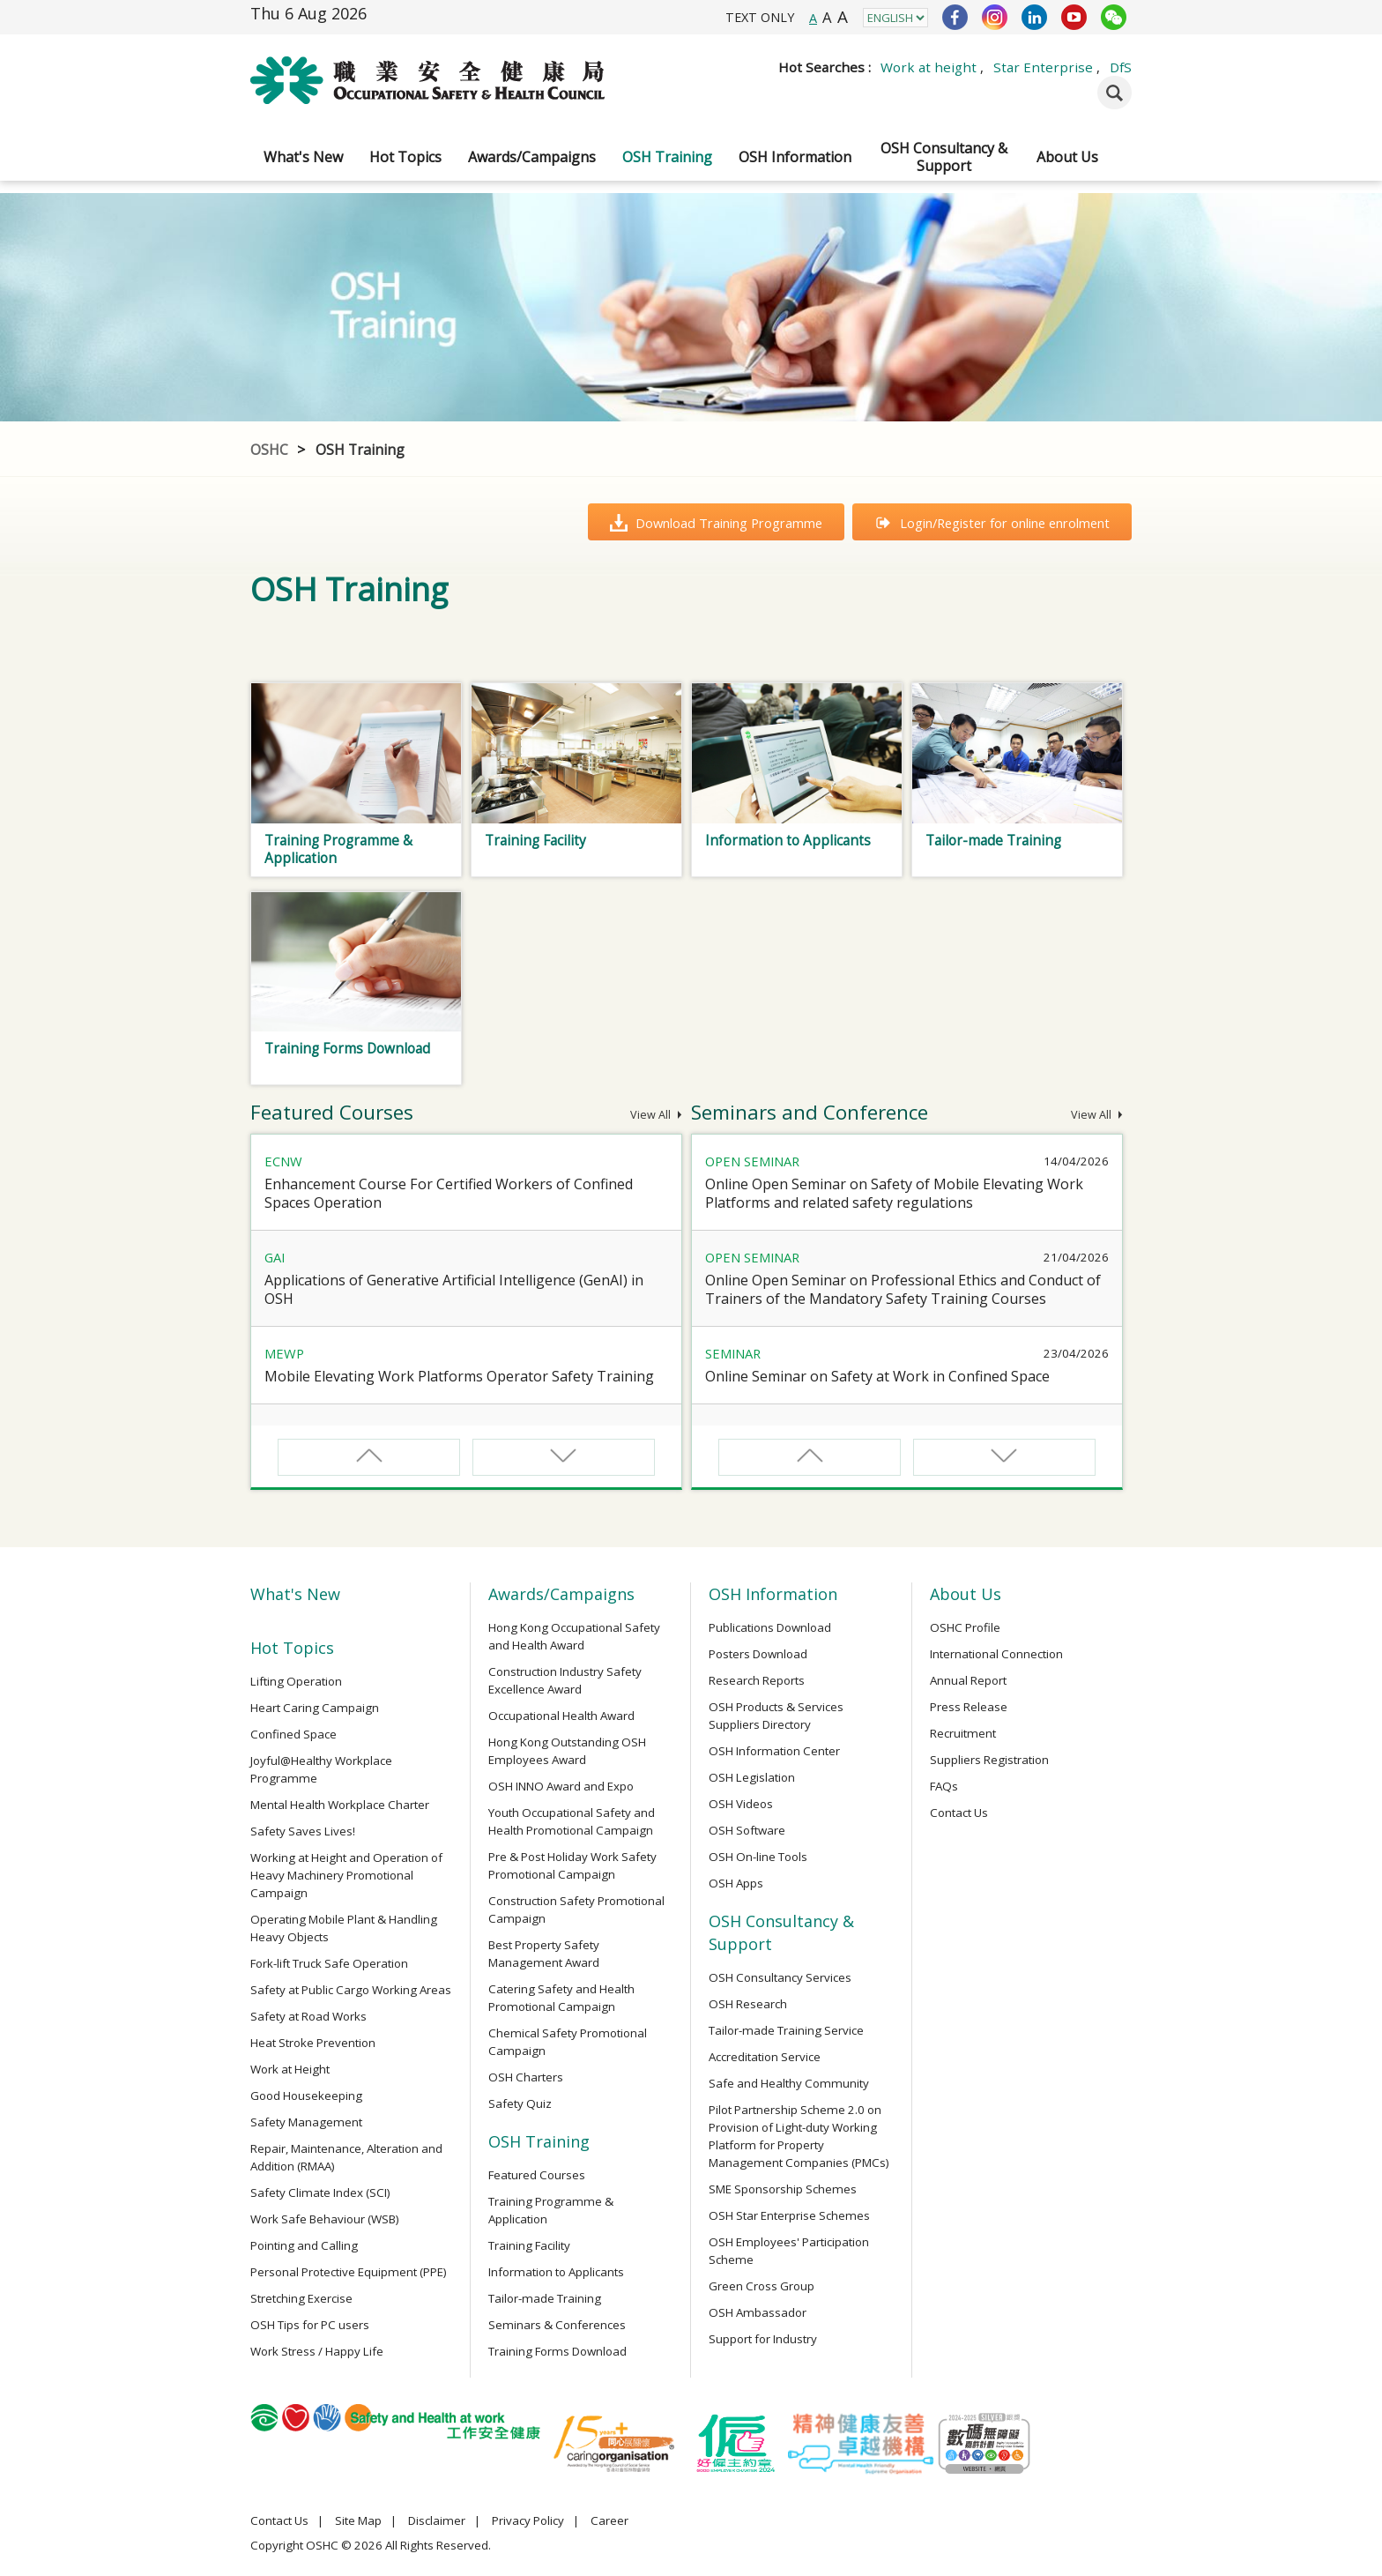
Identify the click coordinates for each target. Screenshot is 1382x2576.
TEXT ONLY (759, 17)
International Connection (996, 1654)
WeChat (1113, 17)
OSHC (269, 449)
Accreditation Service (765, 2057)
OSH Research (748, 2004)
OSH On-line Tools (758, 1857)
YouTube (1074, 17)
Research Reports (757, 1680)
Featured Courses (536, 2175)
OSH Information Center (774, 1751)
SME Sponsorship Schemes (783, 2189)
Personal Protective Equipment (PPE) (348, 2272)
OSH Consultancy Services (780, 1977)
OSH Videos (741, 1804)
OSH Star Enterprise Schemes (789, 2215)
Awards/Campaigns (532, 157)
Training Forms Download (557, 2351)
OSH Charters (525, 2077)
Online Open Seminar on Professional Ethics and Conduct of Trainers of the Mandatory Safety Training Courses (903, 1289)
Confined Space (293, 1734)
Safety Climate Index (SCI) (320, 2192)
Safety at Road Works (308, 2016)
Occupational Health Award (561, 1716)
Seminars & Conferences (557, 2325)
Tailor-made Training (544, 2298)
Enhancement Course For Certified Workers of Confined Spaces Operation (448, 1193)
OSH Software (747, 1830)
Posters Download (758, 1654)
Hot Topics (405, 157)
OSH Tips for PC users (309, 2325)
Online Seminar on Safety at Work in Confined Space (877, 1376)
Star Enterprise (1043, 67)
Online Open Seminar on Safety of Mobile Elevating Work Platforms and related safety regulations (894, 1193)
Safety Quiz (520, 2103)
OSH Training (667, 157)
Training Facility (529, 2245)
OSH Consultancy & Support (943, 156)
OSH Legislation (752, 1777)
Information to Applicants (556, 2272)
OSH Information (795, 157)
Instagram (994, 17)
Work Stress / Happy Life (316, 2351)
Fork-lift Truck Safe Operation (329, 1963)
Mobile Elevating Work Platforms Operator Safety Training (459, 1376)
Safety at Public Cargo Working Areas (350, 1990)
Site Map (358, 2520)
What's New (303, 157)
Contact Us (959, 1812)
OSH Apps (736, 1883)
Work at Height (290, 2069)
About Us (1067, 157)
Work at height (928, 67)
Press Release (968, 1707)
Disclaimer (436, 2520)
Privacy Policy (528, 2520)
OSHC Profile (965, 1627)
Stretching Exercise (301, 2298)
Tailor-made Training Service (786, 2030)
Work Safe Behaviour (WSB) (324, 2219)
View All (656, 1114)
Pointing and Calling (304, 2245)
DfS (1121, 67)
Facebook (955, 17)
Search (1114, 92)
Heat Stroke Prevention (312, 2043)
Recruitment (963, 1733)
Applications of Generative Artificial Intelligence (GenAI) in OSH (453, 1289)
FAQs (944, 1786)
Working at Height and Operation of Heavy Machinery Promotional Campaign (346, 1875)
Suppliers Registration (989, 1760)
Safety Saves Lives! (302, 1831)
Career (609, 2520)
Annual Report (968, 1680)
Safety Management (306, 2122)
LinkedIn (1034, 17)
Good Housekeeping (306, 2095)
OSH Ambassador (757, 2312)
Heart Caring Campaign (314, 1708)
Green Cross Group (761, 2286)
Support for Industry (763, 2339)
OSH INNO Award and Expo (561, 1786)
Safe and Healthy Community (789, 2083)
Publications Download (770, 1627)
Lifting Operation (296, 1681)
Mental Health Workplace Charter (339, 1805)
